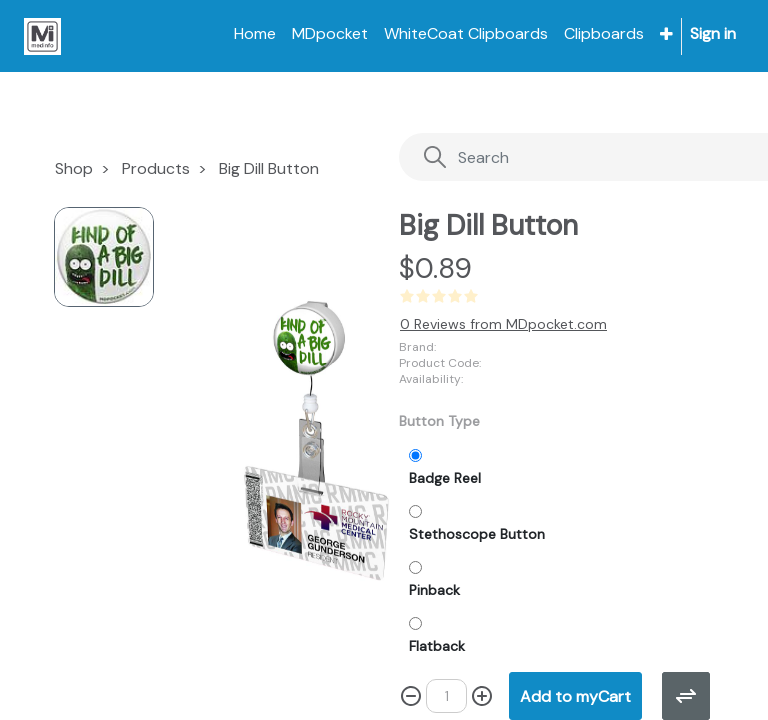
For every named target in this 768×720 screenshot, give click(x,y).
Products (156, 168)
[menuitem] (255, 34)
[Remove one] (411, 696)
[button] (666, 34)
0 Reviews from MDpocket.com (503, 324)
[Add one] (482, 696)
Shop (74, 168)
